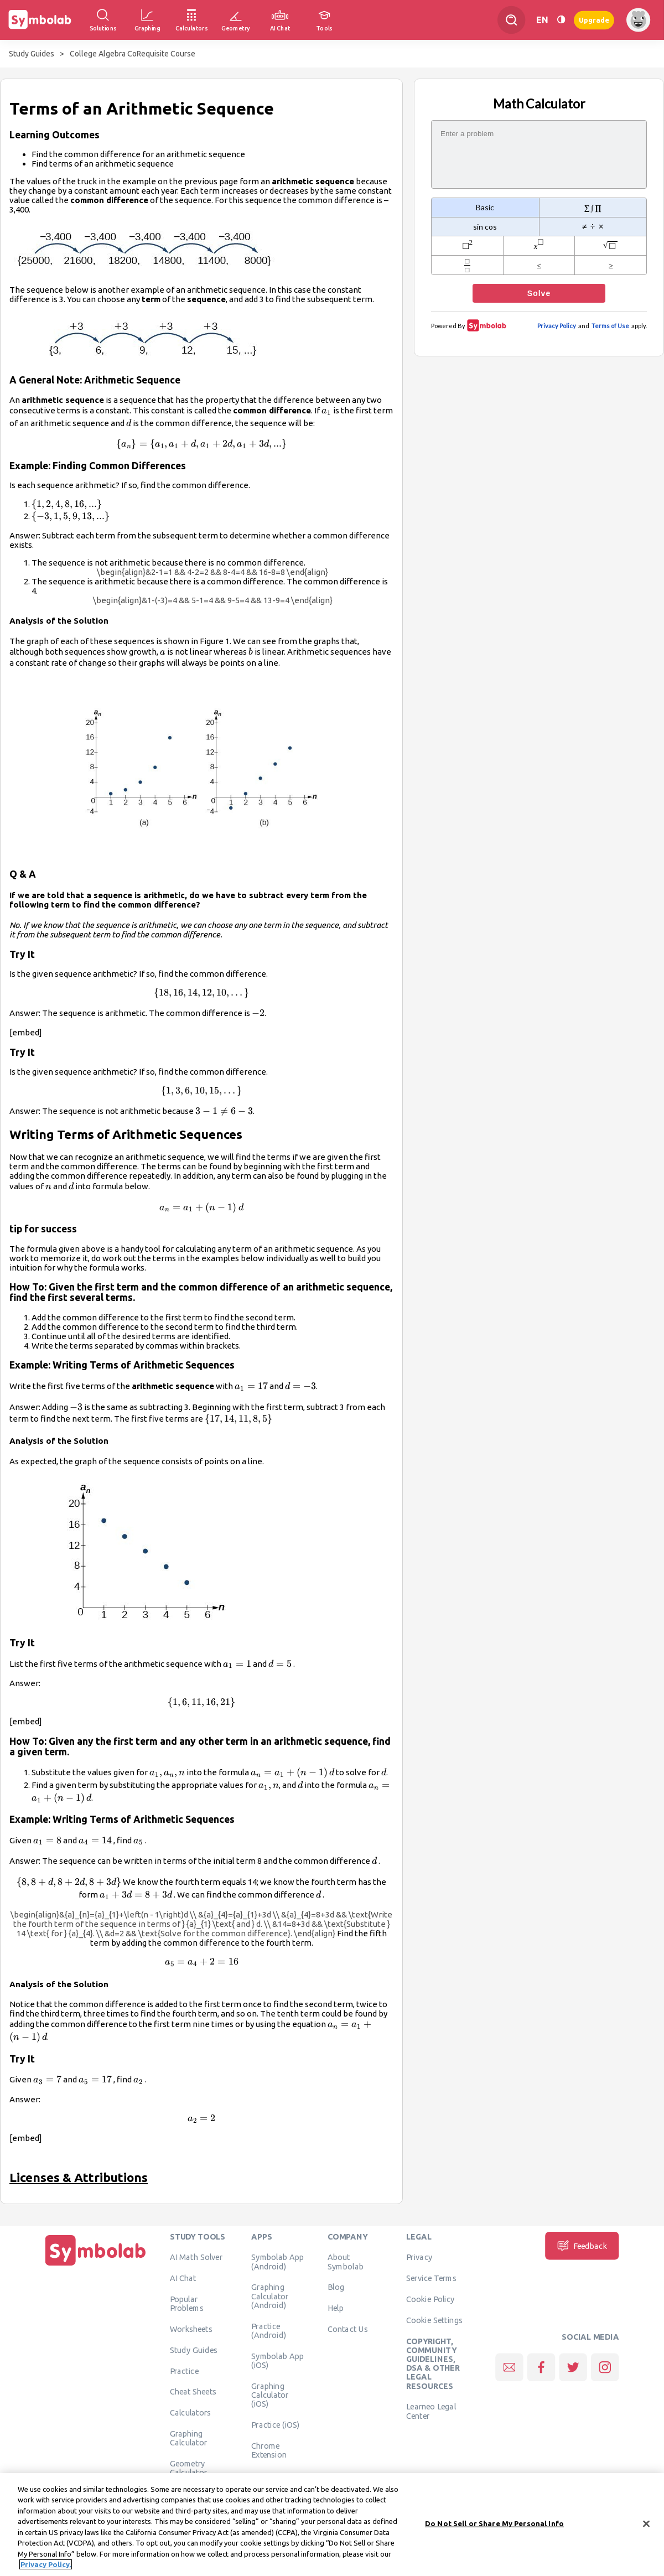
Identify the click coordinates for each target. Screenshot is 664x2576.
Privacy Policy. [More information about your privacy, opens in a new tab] (45, 2568)
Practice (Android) (268, 2330)
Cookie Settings (434, 2320)
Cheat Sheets (193, 2391)
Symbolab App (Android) (277, 2262)
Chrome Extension (269, 2450)
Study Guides (31, 53)
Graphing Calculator (189, 2438)
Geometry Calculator (189, 2468)
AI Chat (183, 2278)
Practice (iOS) (275, 2424)
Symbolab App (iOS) (277, 2360)
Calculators (190, 2412)
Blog (336, 2287)
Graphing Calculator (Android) (270, 2296)
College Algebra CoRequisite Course (132, 53)
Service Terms (431, 2278)
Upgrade (594, 19)
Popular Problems (187, 2304)
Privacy (419, 2257)
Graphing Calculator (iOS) (270, 2394)
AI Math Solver (196, 2257)
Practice (184, 2370)
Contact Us (348, 2329)
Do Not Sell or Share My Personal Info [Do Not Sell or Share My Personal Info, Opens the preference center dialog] (494, 2527)
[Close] (646, 2527)
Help (336, 2308)
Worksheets (191, 2329)
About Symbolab (346, 2262)
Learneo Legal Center (431, 2411)
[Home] (95, 2265)
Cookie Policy (430, 2299)
